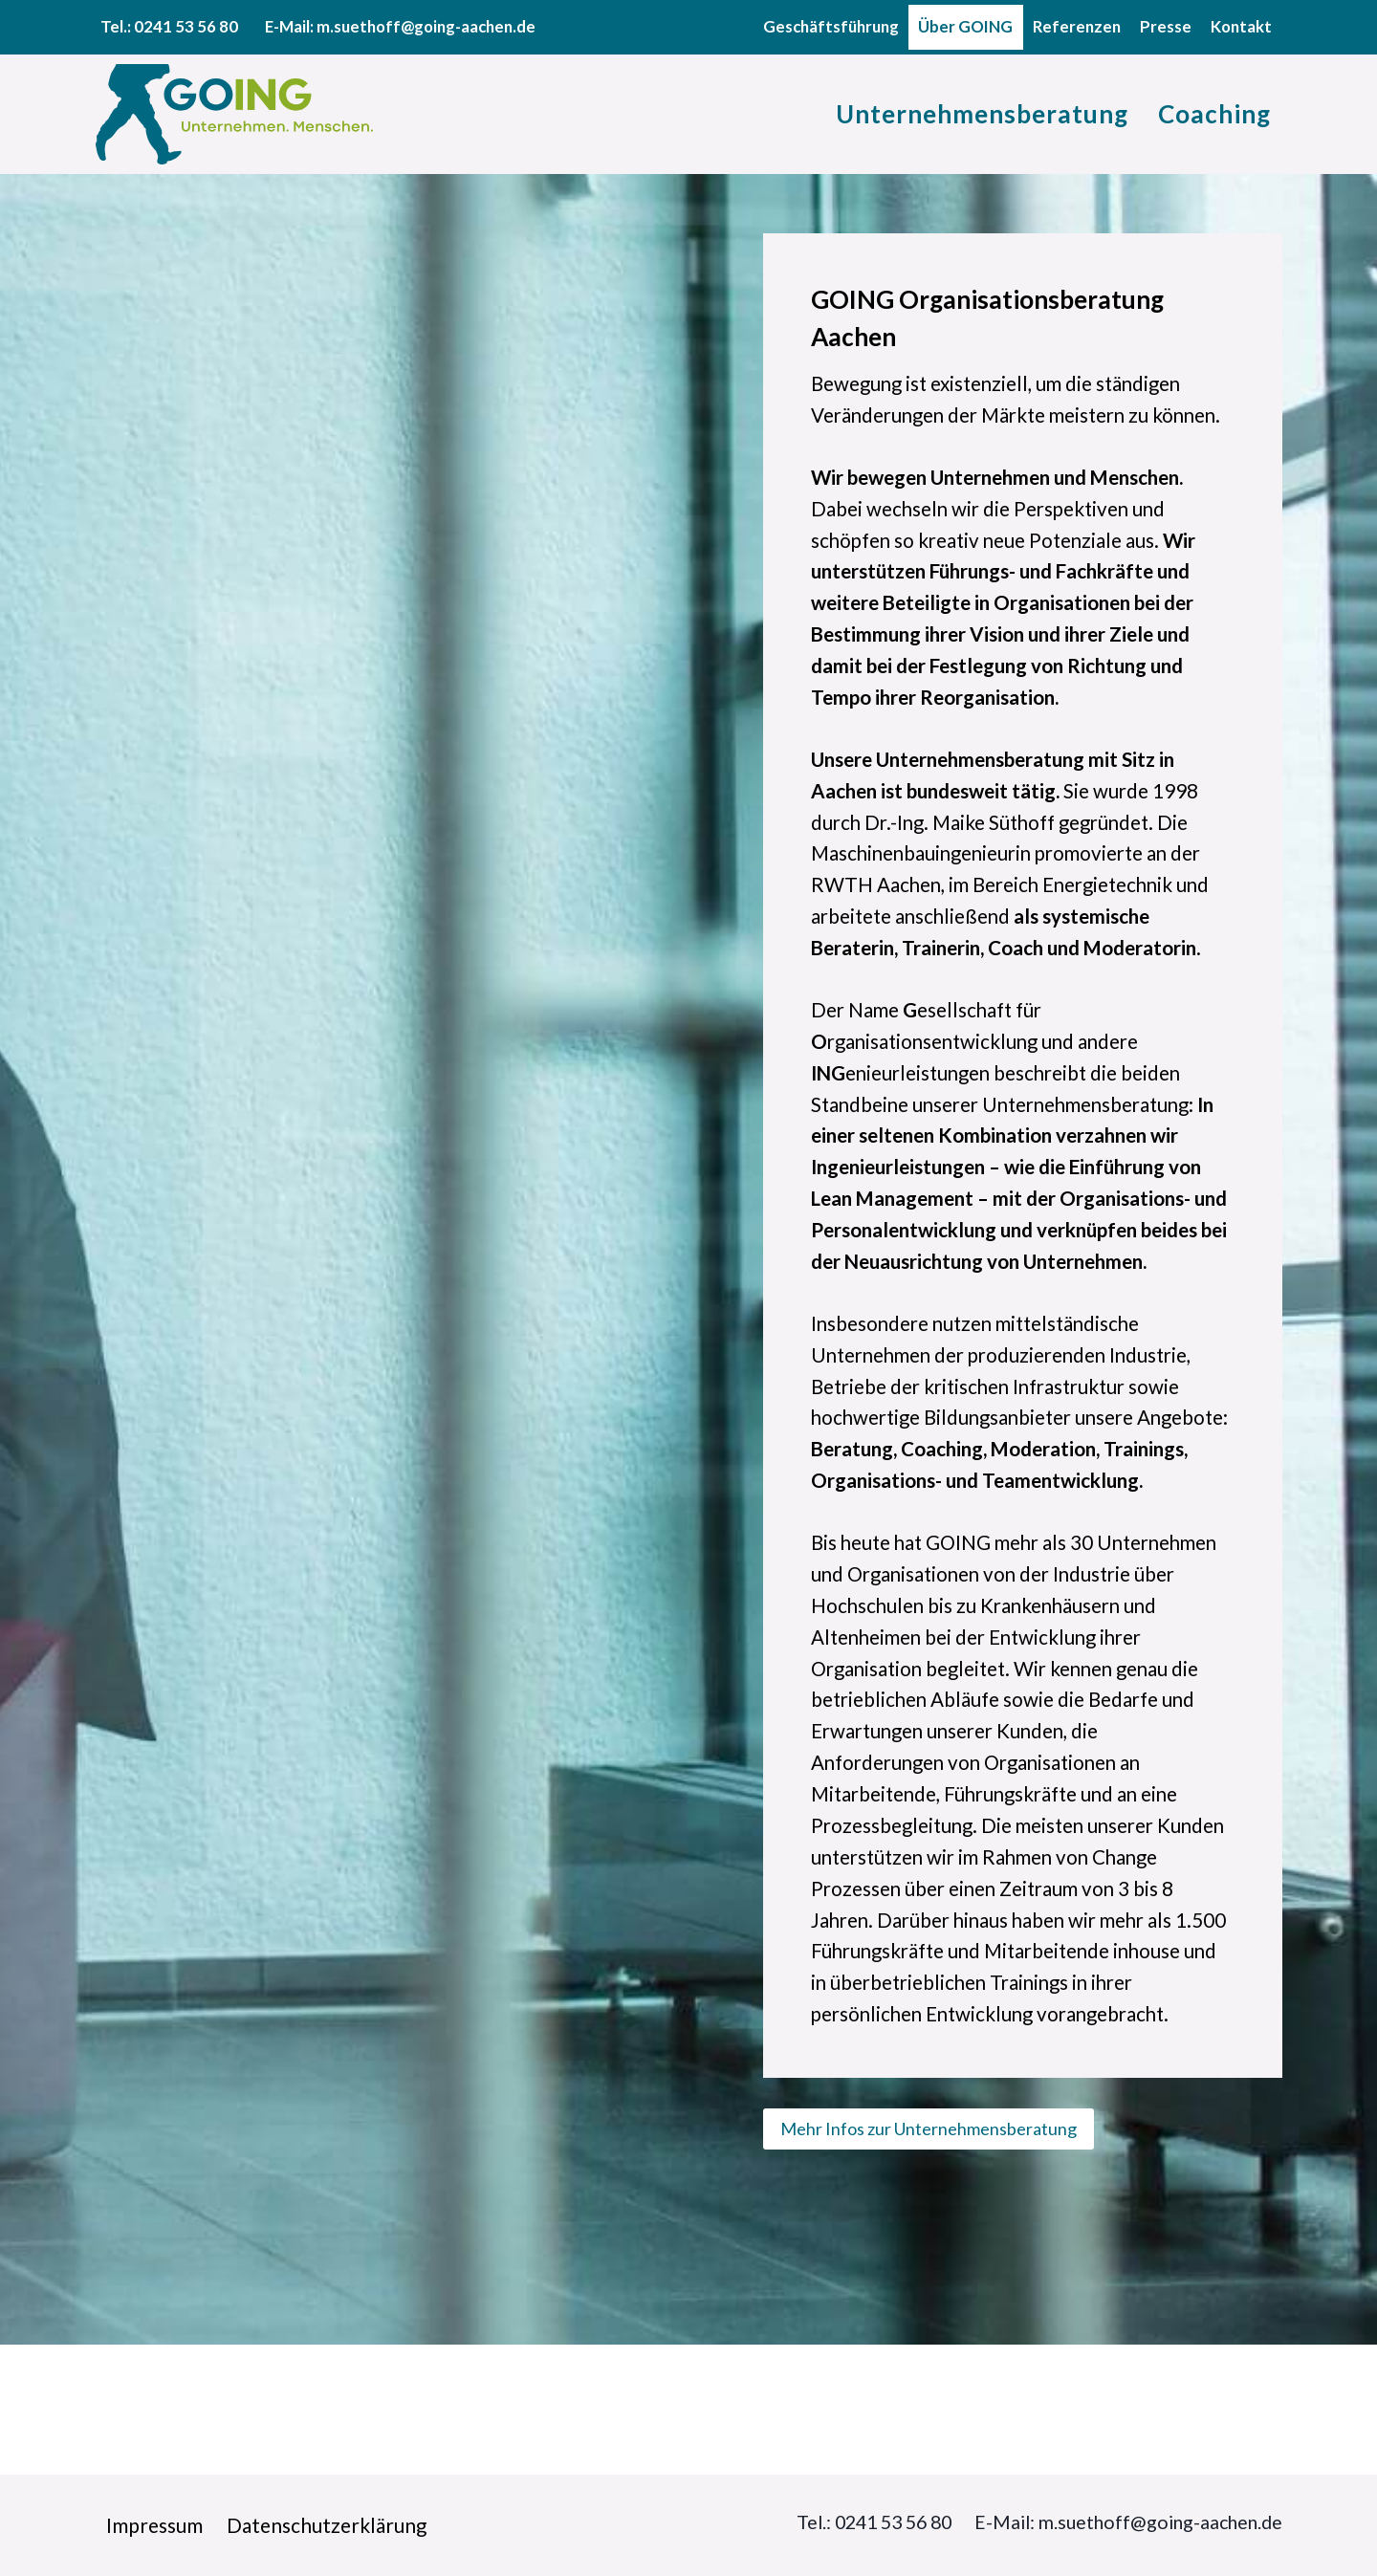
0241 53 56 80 (186, 26)
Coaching (1214, 113)
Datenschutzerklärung (329, 2525)
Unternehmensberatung (982, 113)
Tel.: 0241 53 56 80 (844, 2523)
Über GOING (965, 26)
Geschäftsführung (831, 26)
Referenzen (1077, 26)
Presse (1165, 26)
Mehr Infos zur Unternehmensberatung (928, 2257)
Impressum (156, 2525)
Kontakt (1241, 26)
